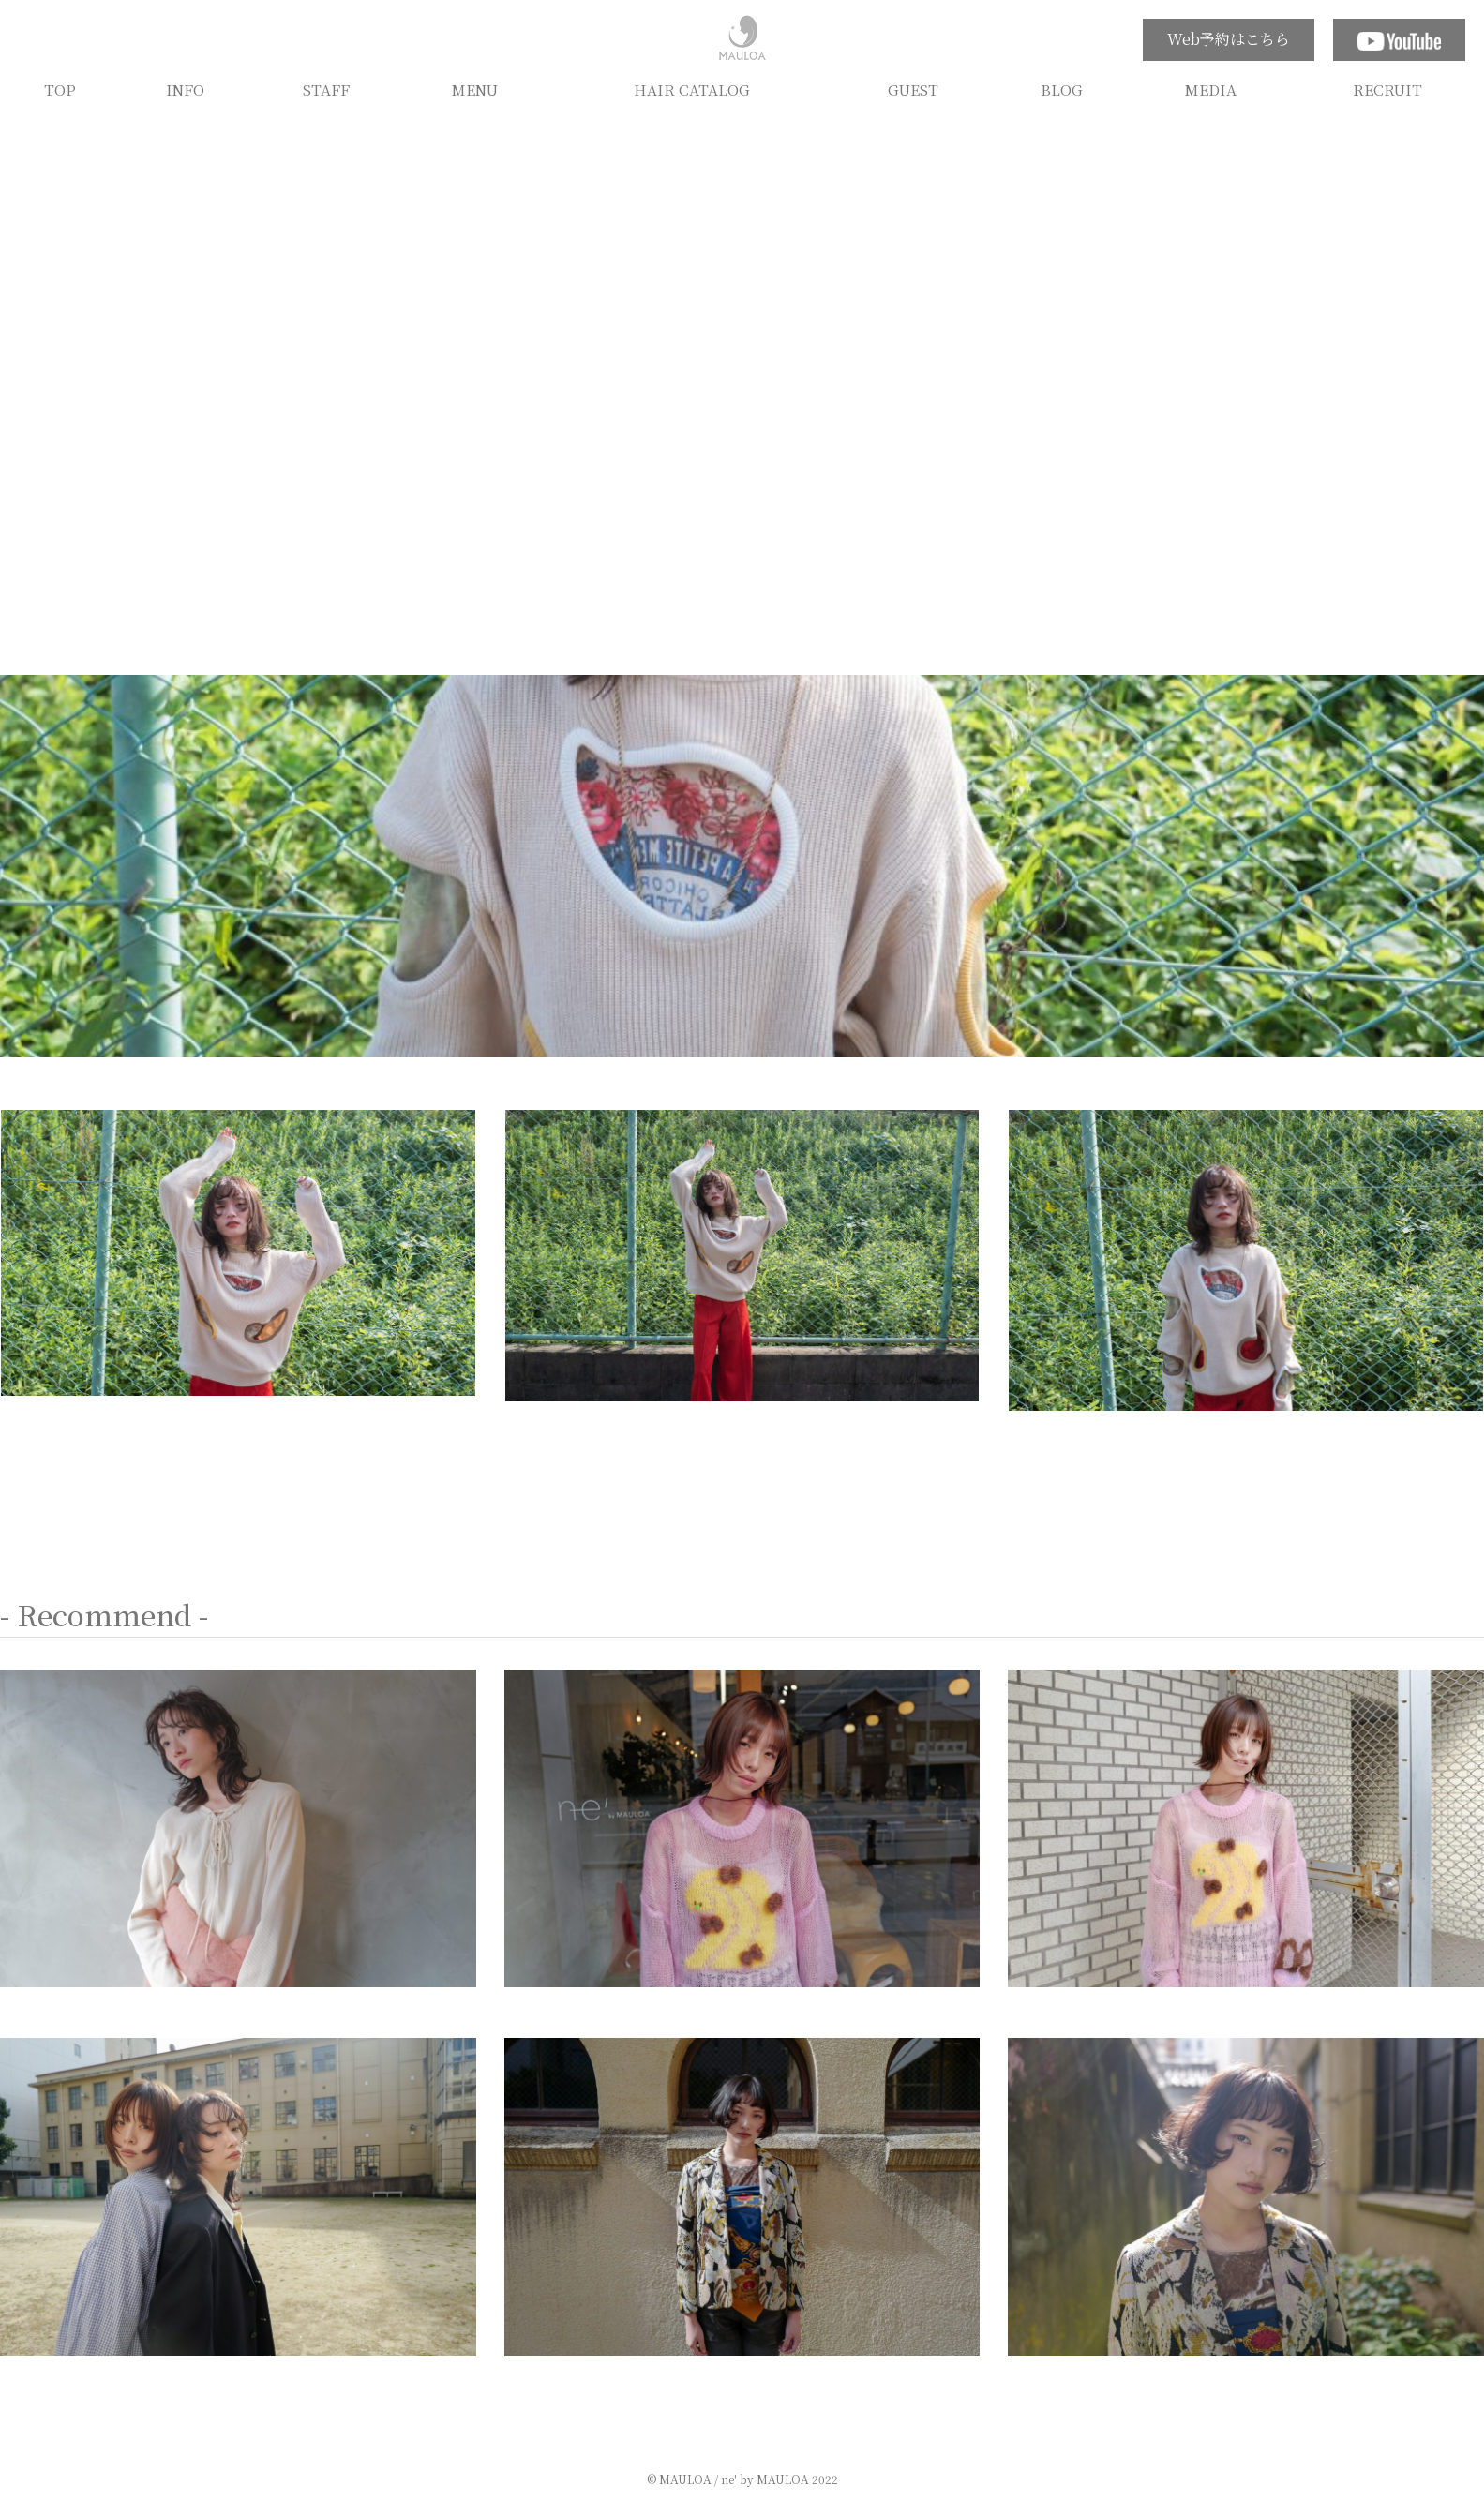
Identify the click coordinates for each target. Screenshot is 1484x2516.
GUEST (913, 89)
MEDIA (1211, 89)
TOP (60, 89)
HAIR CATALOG (692, 89)
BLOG (1062, 89)
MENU (475, 89)
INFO (185, 89)
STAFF (326, 89)
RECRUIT (1387, 89)
